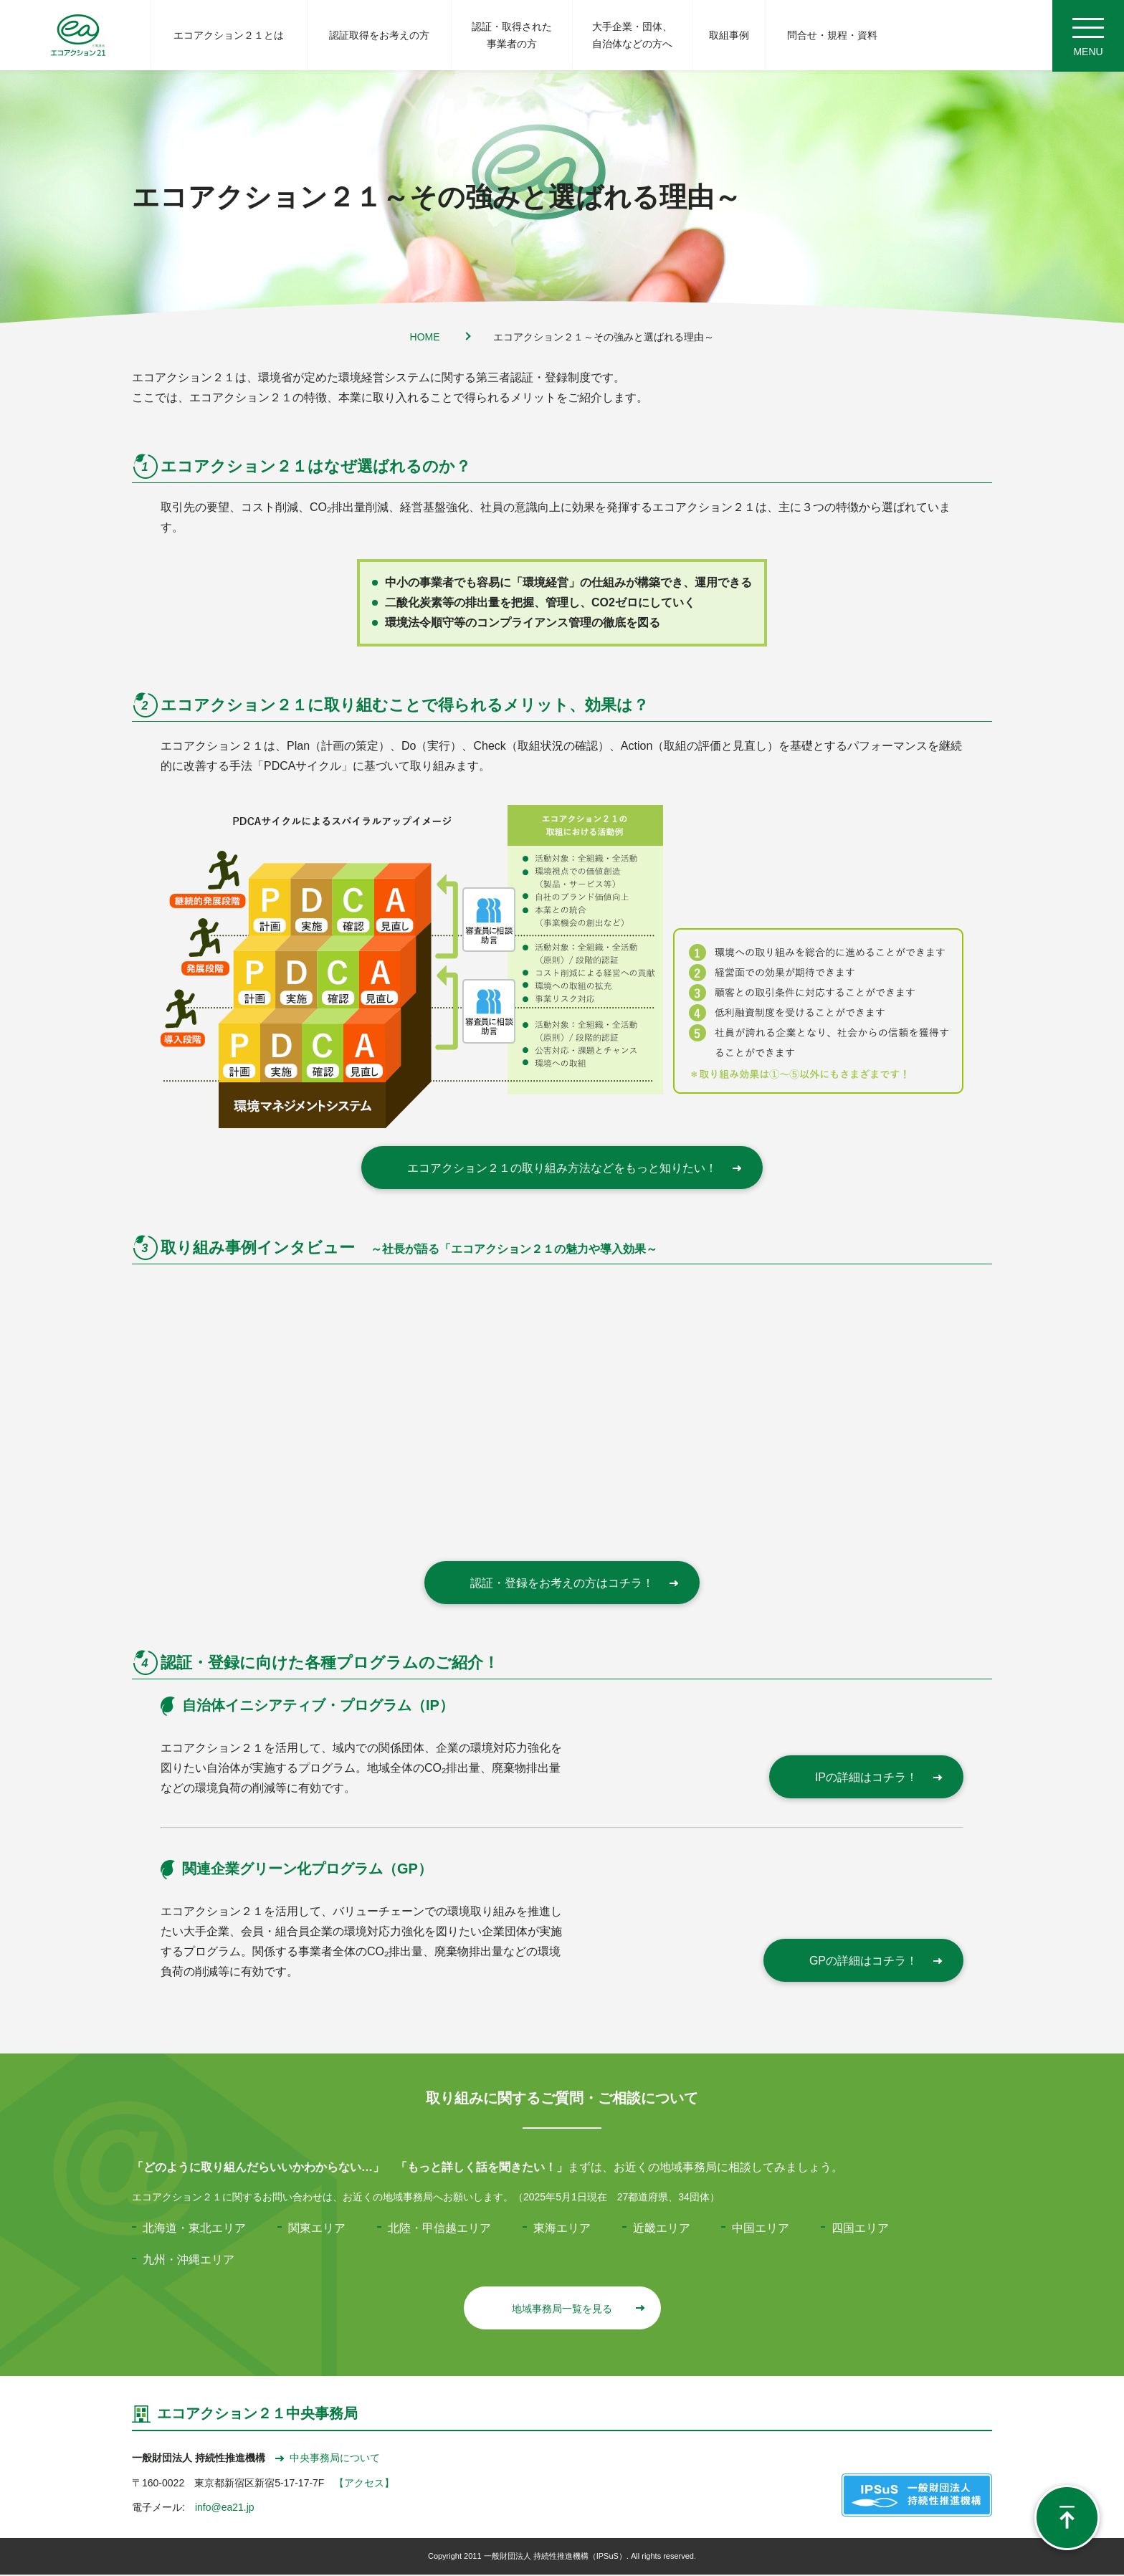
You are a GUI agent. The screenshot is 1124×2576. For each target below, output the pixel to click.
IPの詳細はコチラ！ (877, 1779)
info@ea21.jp (224, 2508)
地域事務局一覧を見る (577, 2310)
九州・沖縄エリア (188, 2261)
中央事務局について (327, 2459)
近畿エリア (661, 2229)
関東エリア (317, 2229)
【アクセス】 (364, 2484)
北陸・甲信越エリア (439, 2229)
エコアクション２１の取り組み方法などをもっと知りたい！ (573, 1169)
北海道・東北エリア (194, 2229)
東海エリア (562, 2229)
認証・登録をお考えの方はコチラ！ (573, 1584)
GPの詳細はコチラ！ (874, 1962)
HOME (425, 338)
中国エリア (760, 2229)
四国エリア (860, 2229)
